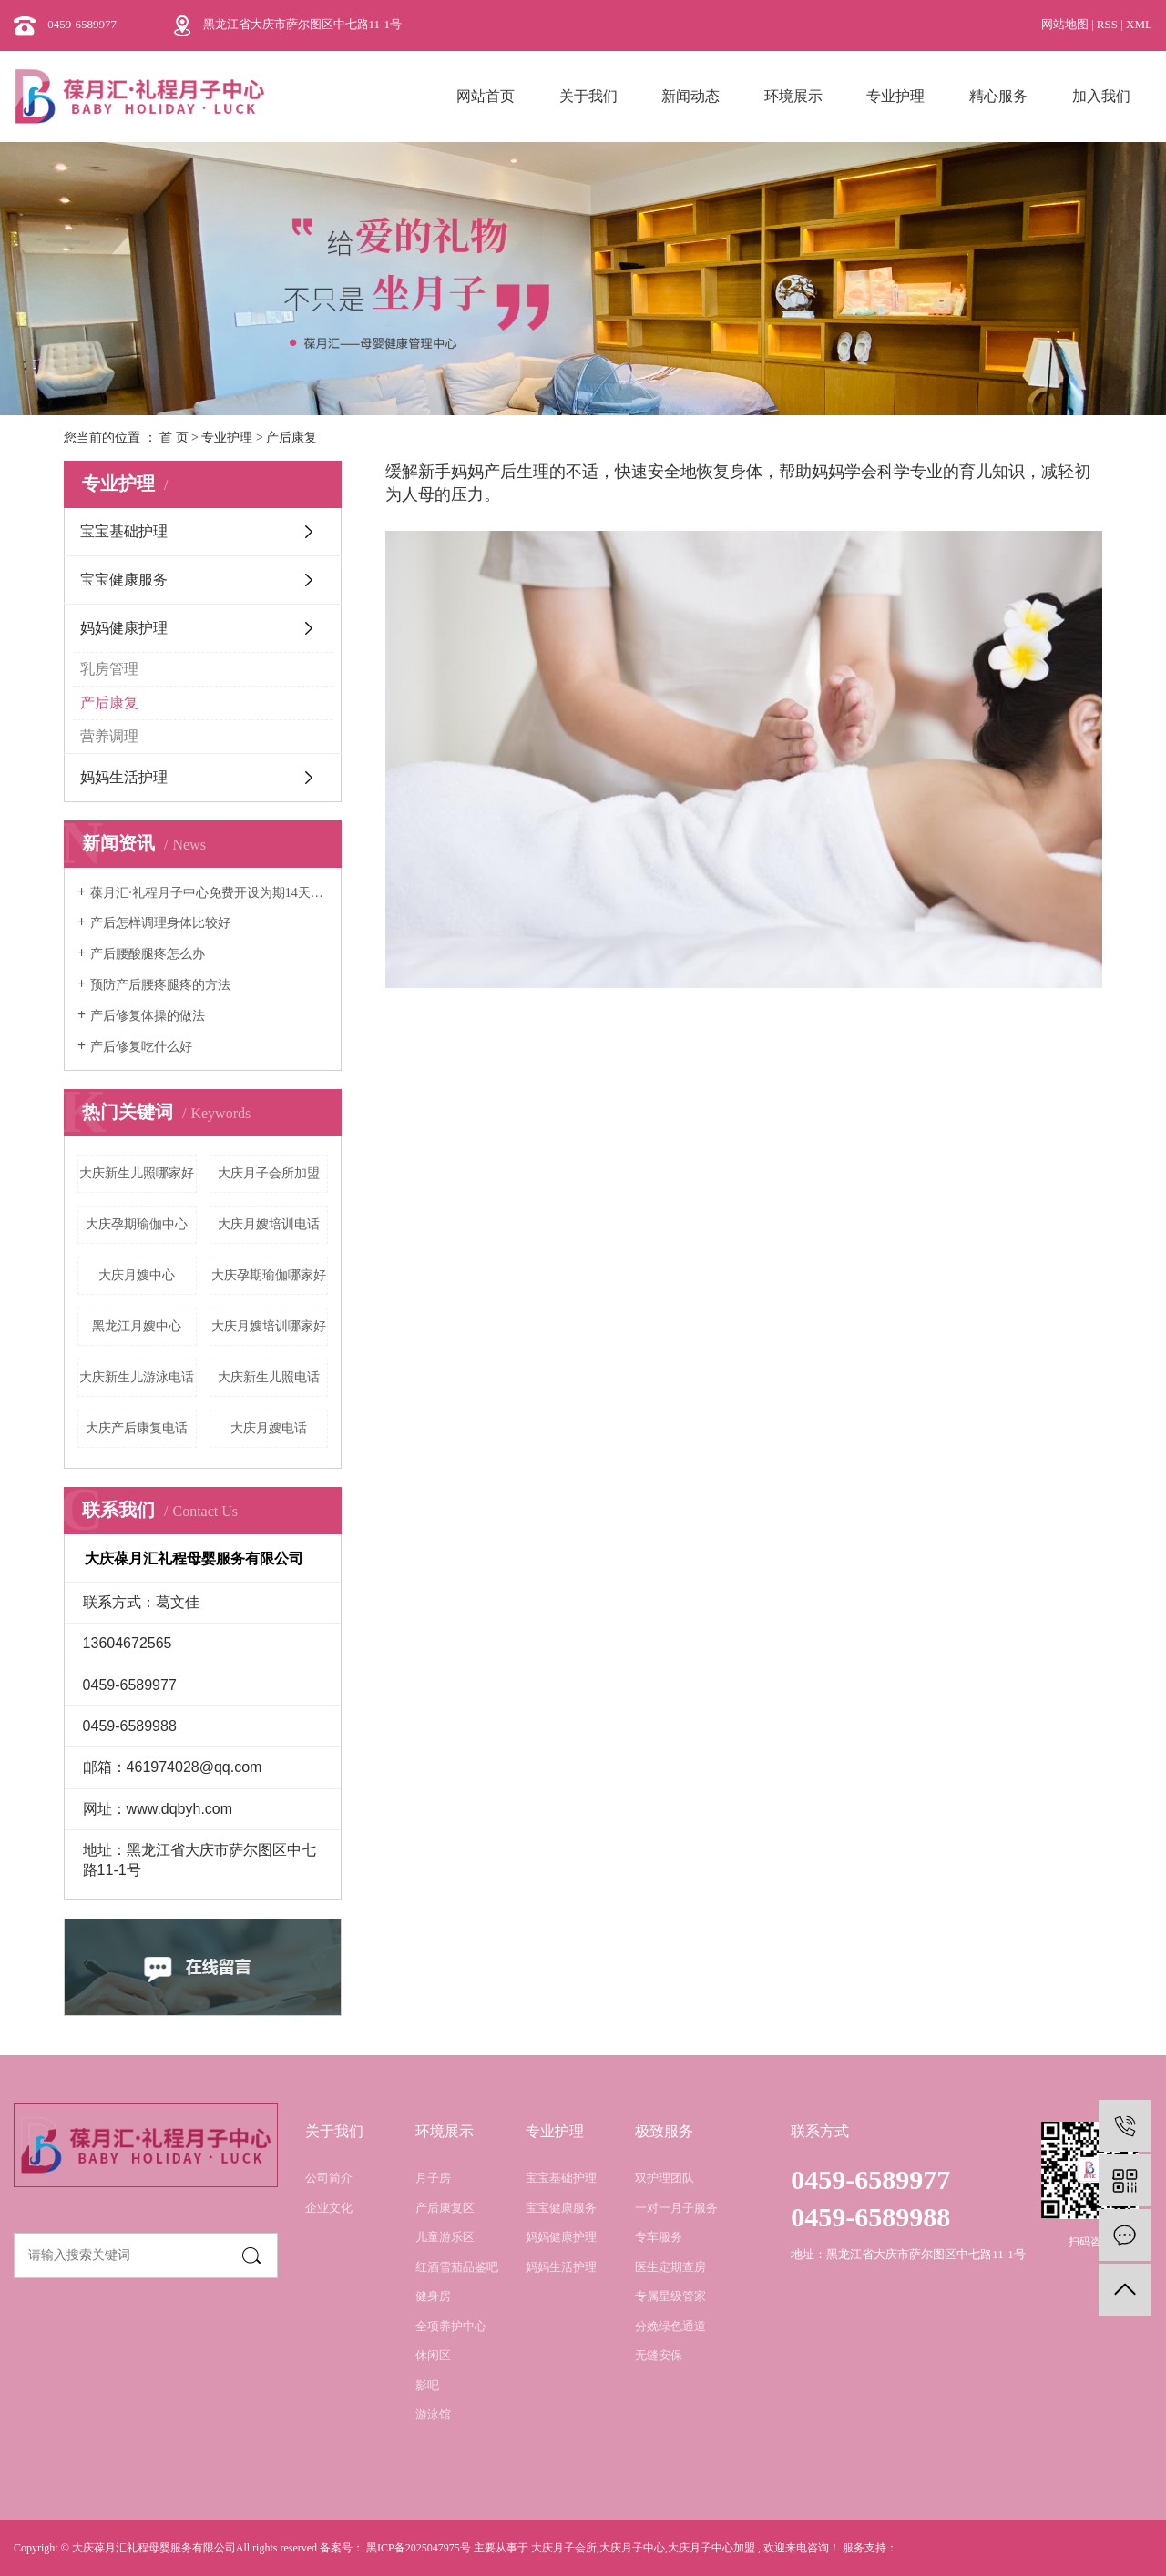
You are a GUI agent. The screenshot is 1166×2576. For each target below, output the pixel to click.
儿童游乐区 (445, 2237)
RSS (1107, 24)
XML (1139, 24)
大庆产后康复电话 (137, 1428)
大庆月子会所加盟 (269, 1173)
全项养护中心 (450, 2326)
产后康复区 (445, 2208)
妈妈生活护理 (124, 777)
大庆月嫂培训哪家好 (268, 1326)
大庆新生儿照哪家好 (136, 1173)
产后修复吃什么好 (141, 1047)
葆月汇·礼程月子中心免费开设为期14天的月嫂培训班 (209, 893)
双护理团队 (664, 2177)
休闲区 (433, 2355)
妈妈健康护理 (124, 628)
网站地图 (1066, 24)
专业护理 (895, 96)
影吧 (427, 2385)
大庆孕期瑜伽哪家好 (268, 1275)
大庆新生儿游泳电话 (136, 1377)
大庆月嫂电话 (268, 1428)
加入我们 (1101, 96)
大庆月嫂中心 (136, 1275)
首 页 (174, 437)
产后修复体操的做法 (147, 1016)
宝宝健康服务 (124, 579)
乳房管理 (109, 669)
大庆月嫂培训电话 (269, 1224)
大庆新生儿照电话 (269, 1377)
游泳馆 (433, 2414)
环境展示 (793, 96)
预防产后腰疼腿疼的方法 (160, 985)
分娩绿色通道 (670, 2326)
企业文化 (329, 2208)
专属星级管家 (670, 2296)
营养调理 (109, 736)
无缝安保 (658, 2355)
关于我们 (588, 96)
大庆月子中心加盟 (711, 2547)
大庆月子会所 (564, 2547)
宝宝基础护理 (124, 531)
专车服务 (658, 2237)
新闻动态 (690, 96)
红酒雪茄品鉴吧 (456, 2267)
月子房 (433, 2177)
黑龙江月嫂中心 (136, 1326)
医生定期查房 (670, 2267)
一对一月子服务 (676, 2208)
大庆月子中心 (632, 2547)
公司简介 (329, 2177)
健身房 (433, 2296)
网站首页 (485, 96)
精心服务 (998, 96)
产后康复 (109, 702)
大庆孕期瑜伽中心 (137, 1224)
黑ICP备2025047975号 (418, 2547)
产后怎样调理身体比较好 (160, 923)
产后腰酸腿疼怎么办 (147, 954)
